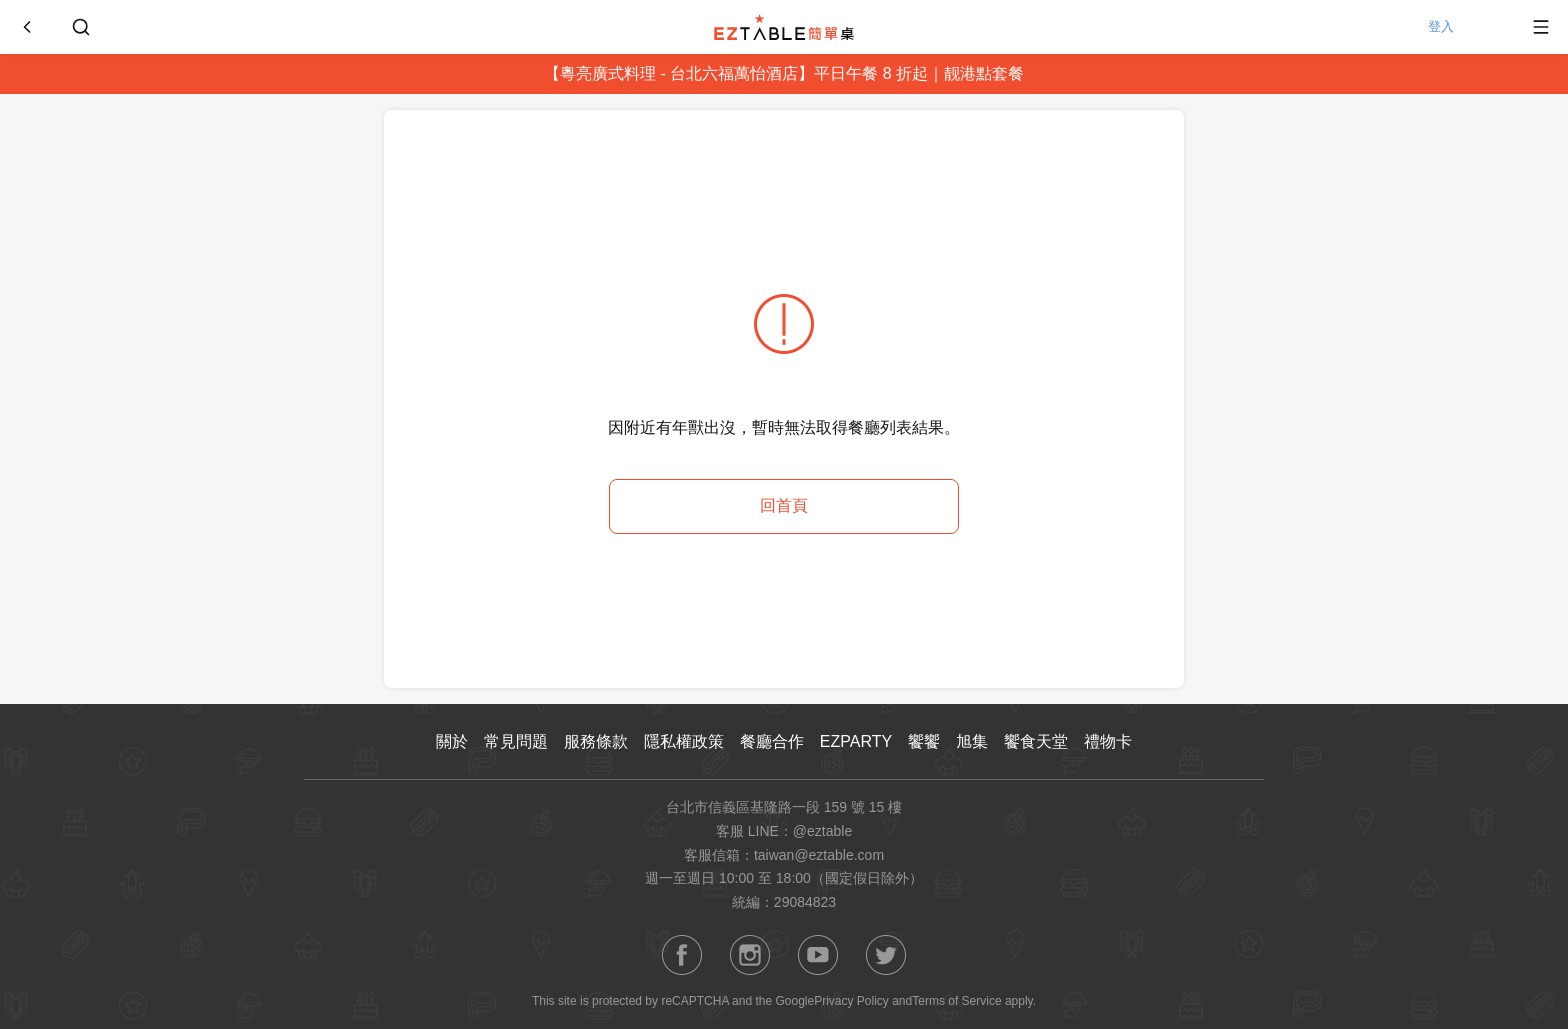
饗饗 (924, 741)
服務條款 (596, 741)
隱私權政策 (684, 741)
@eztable (822, 831)
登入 (1462, 27)
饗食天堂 (1036, 741)
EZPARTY (856, 741)
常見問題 (516, 741)
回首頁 (784, 505)
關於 (452, 741)
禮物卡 (1108, 741)
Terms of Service (956, 1001)
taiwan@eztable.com (819, 855)
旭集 (972, 741)
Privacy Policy (851, 1001)
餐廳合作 (772, 741)
